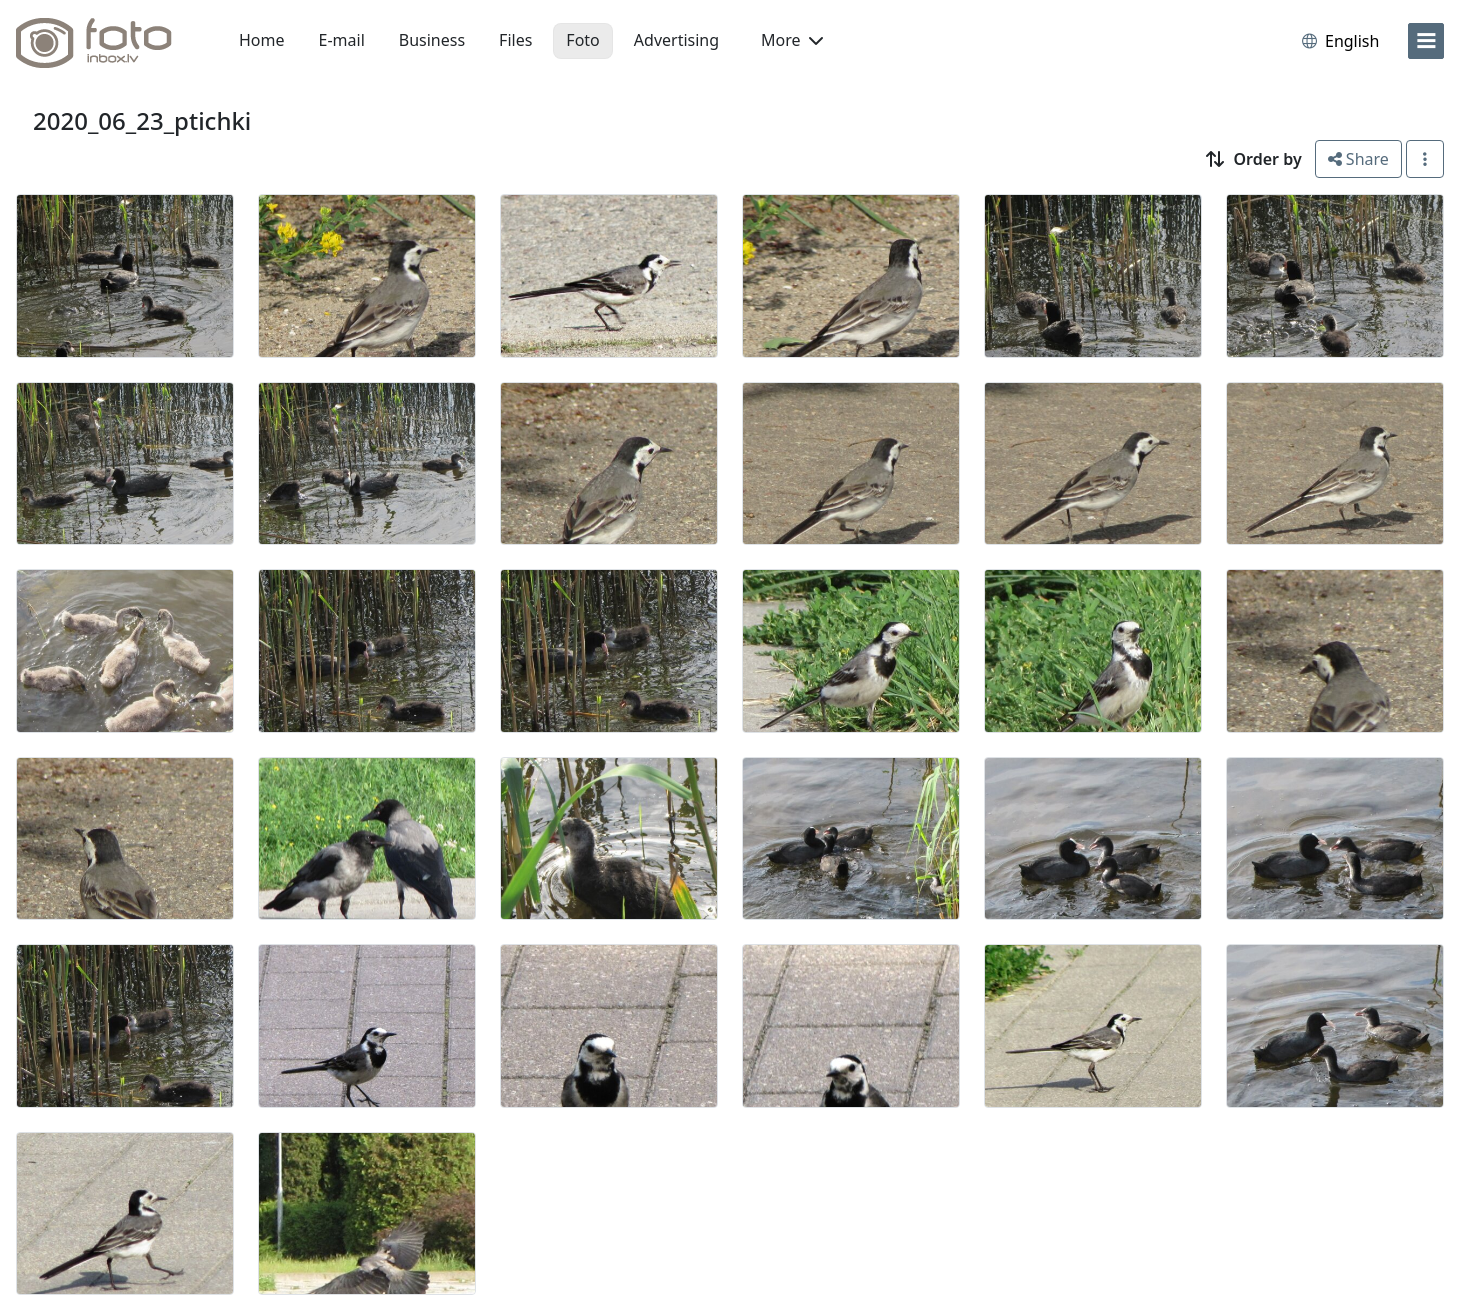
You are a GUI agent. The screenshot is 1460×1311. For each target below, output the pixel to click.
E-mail (342, 40)
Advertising (676, 40)
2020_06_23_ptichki (142, 120)
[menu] (1426, 41)
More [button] (792, 40)
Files (515, 40)
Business (432, 40)
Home (262, 40)
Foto (582, 40)
